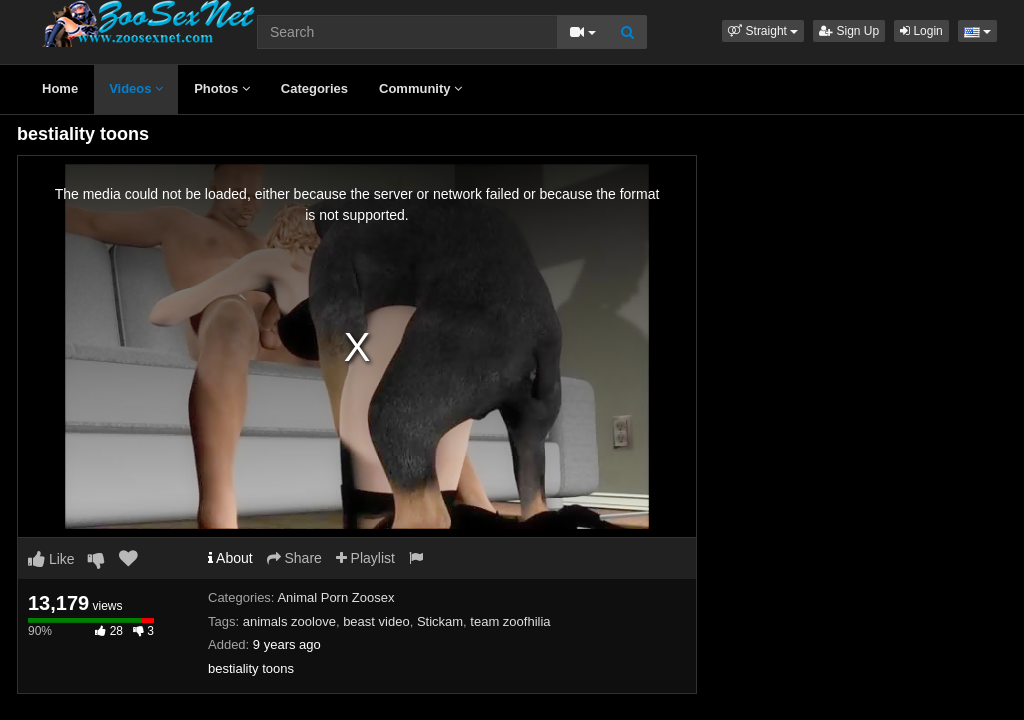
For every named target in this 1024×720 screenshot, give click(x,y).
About (230, 558)
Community (420, 88)
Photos (222, 88)
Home (60, 88)
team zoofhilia (510, 621)
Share (294, 558)
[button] (763, 31)
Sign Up (849, 31)
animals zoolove (289, 621)
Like (51, 559)
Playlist (365, 558)
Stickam (440, 621)
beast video (376, 621)
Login (921, 31)
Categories (314, 88)
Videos (136, 88)
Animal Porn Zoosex (335, 597)
